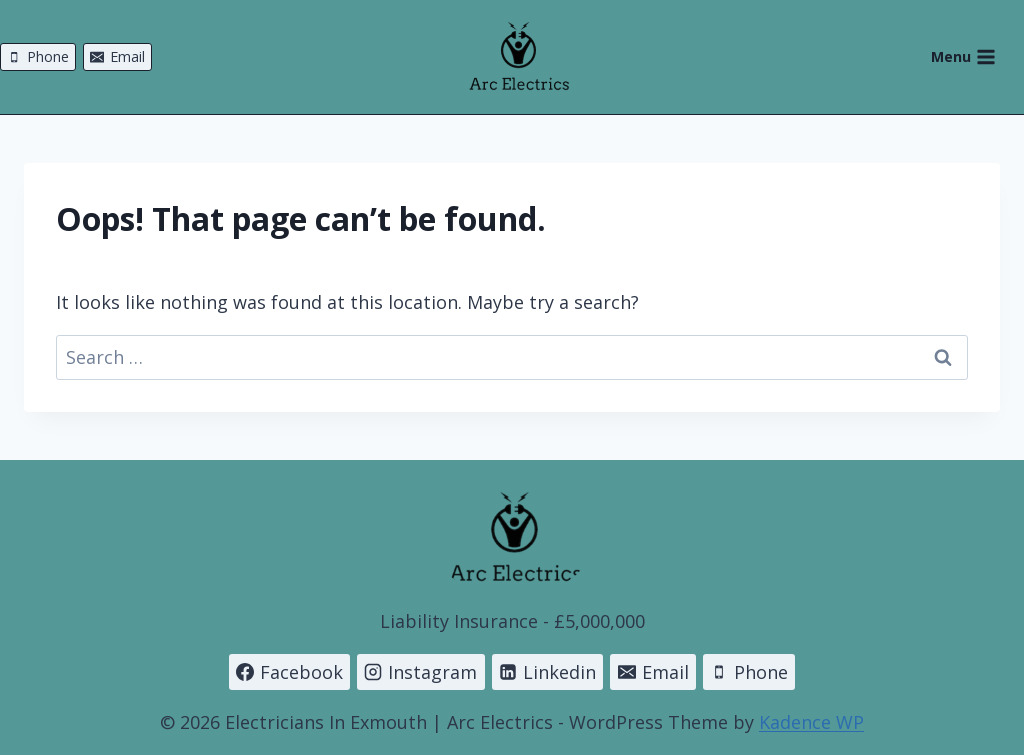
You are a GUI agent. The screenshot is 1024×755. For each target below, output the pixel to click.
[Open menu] (973, 57)
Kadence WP (811, 722)
